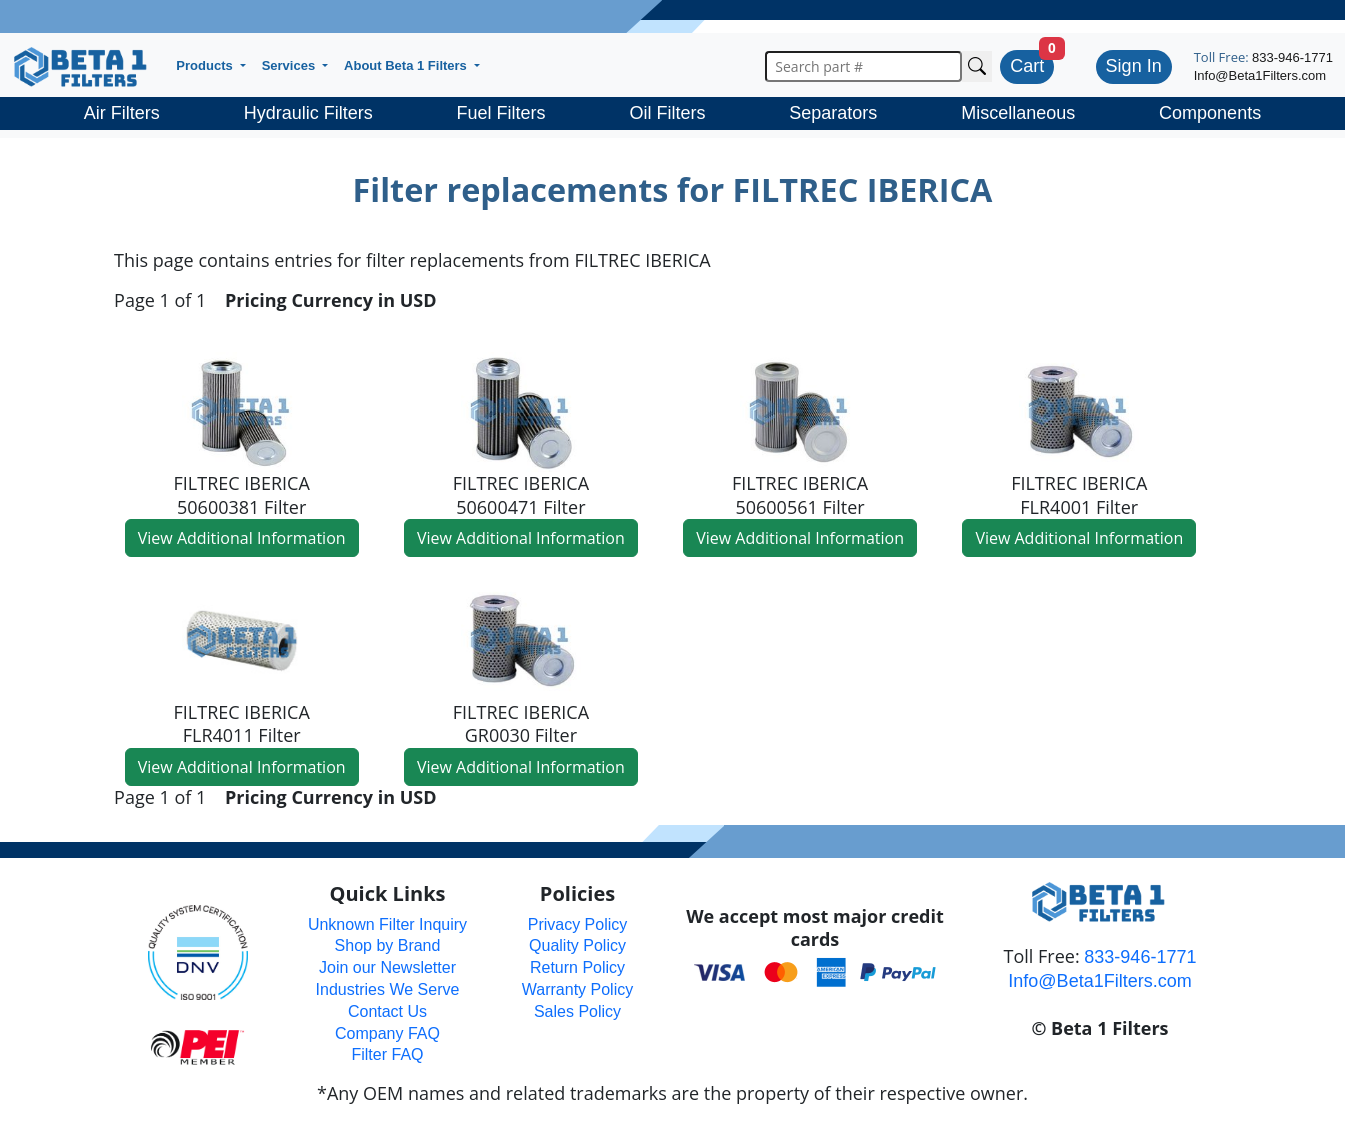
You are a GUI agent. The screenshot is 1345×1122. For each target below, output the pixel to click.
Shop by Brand (388, 945)
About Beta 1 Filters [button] (407, 65)
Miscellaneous (1018, 113)
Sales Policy (577, 1011)
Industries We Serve (388, 989)
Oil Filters (667, 113)
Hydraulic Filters (308, 113)
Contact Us (387, 1011)
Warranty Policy (577, 989)
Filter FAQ (387, 1054)
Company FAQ (387, 1033)
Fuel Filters (501, 113)
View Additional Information (242, 538)
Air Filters (122, 113)
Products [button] (206, 65)
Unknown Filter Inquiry (387, 924)
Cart (1027, 66)
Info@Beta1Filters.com (1260, 75)
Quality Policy (577, 945)
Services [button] (290, 65)
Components (1210, 113)
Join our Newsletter (387, 967)
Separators (833, 113)
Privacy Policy (578, 924)
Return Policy (577, 967)
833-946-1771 (1292, 57)
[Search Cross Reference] (977, 66)
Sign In (1134, 66)
